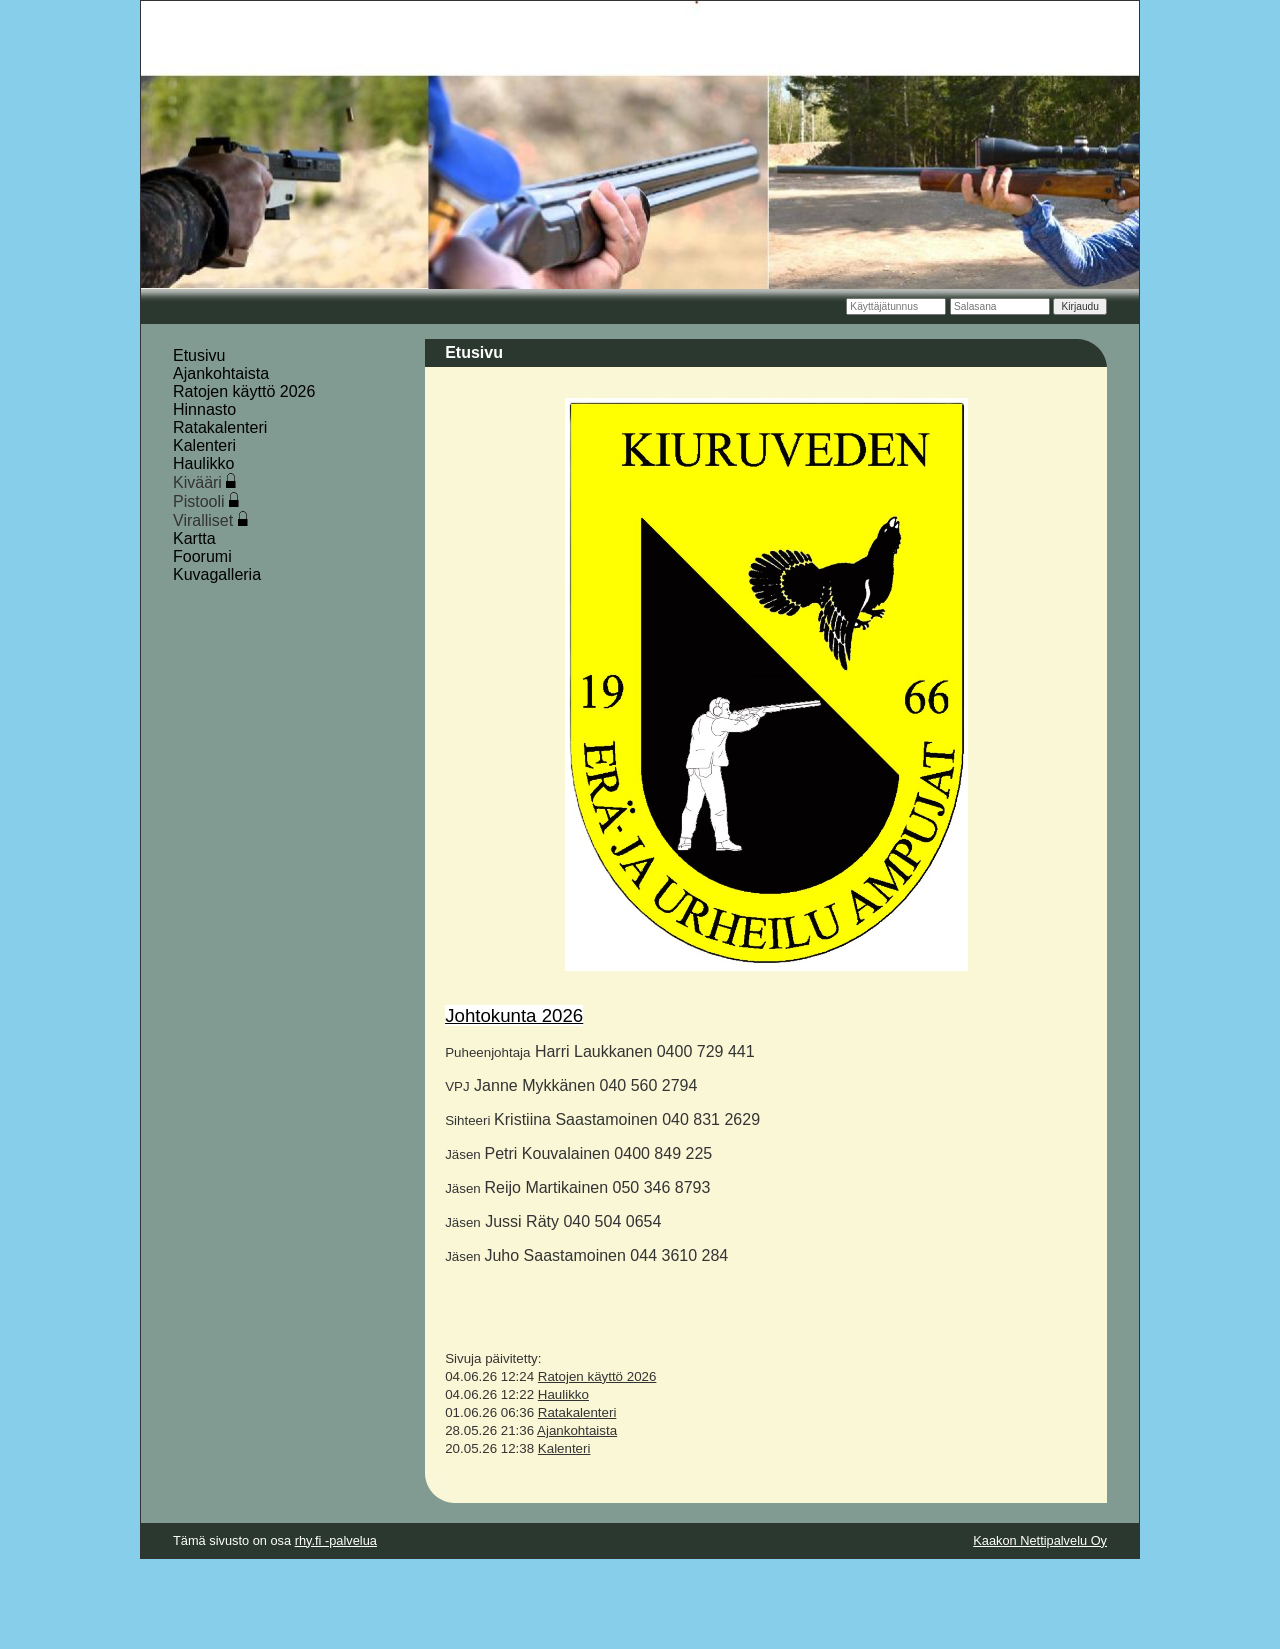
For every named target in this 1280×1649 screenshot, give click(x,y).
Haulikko (203, 463)
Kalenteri (204, 445)
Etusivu (199, 355)
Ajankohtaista (221, 373)
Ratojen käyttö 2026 (244, 391)
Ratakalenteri (220, 427)
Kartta (194, 538)
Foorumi (202, 556)
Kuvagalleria (217, 574)
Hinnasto (204, 409)
